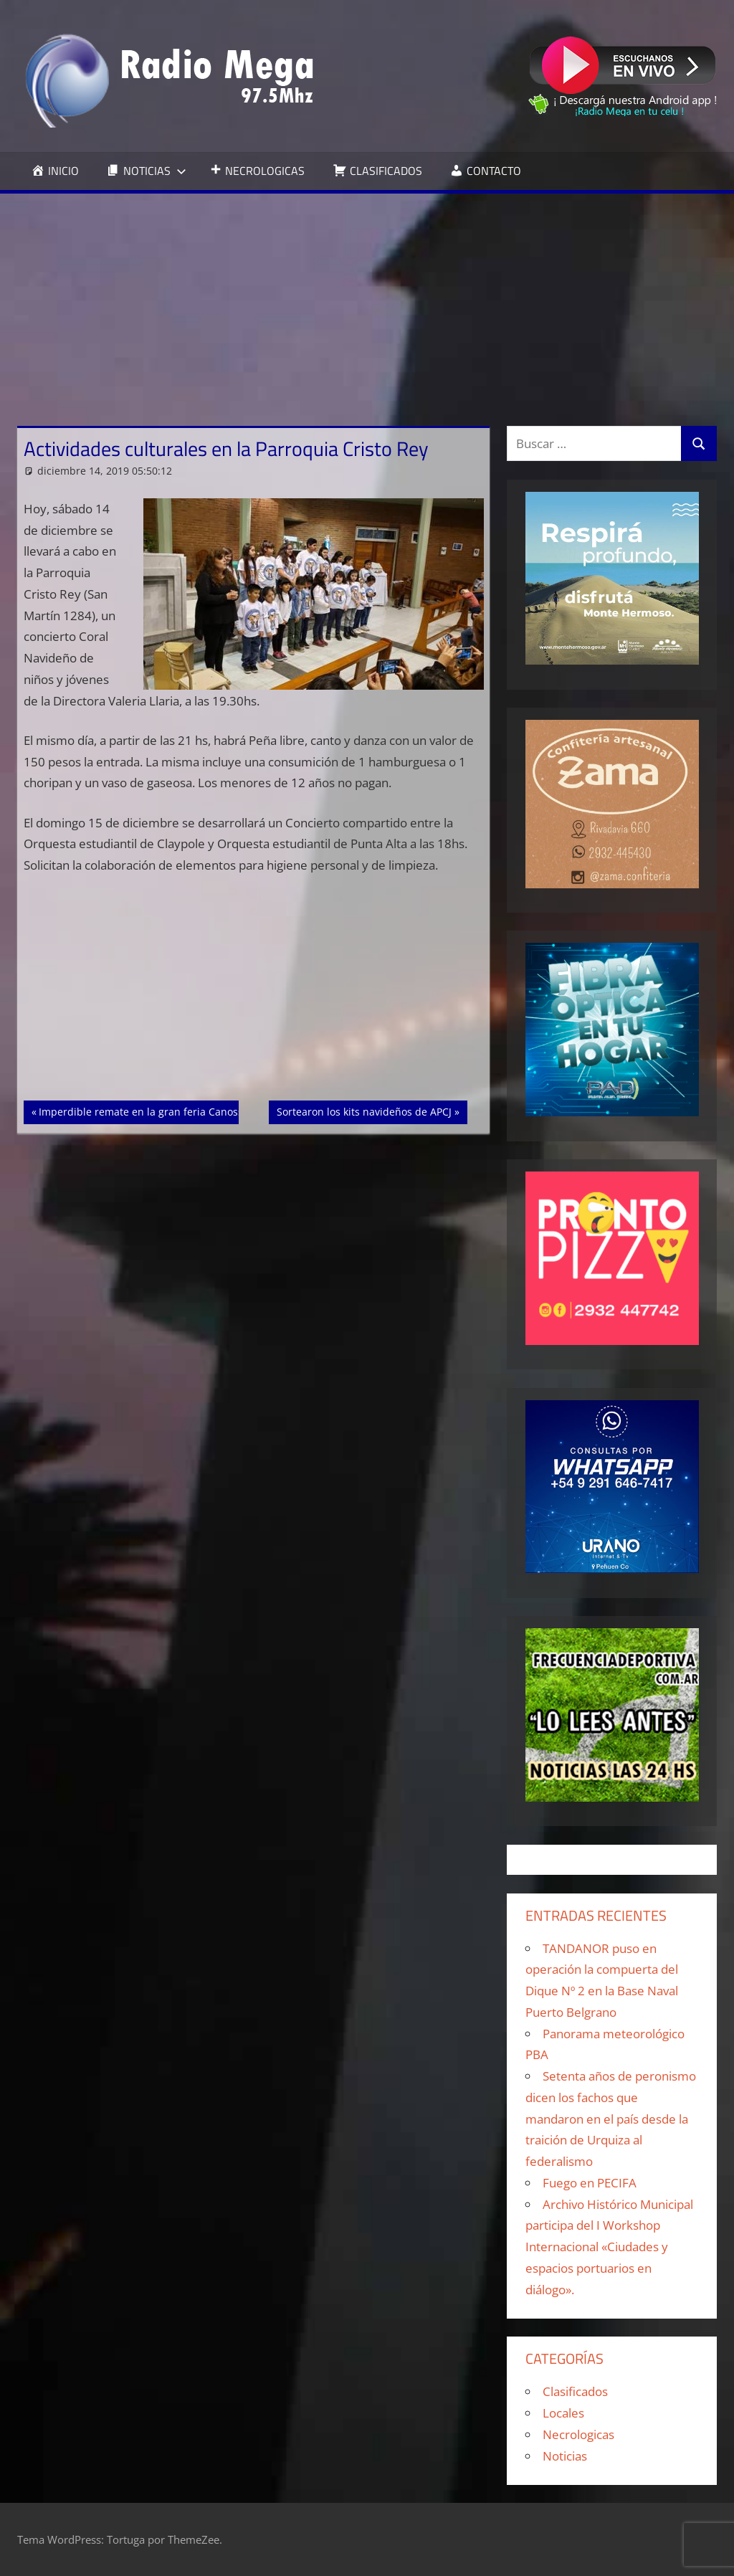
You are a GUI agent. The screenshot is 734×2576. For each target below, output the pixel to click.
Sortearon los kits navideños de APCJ (364, 1110)
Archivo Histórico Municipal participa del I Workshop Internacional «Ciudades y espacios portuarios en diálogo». (609, 2247)
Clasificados (575, 2391)
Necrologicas (578, 2434)
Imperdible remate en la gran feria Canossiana (151, 1110)
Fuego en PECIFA (590, 2183)
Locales (563, 2413)
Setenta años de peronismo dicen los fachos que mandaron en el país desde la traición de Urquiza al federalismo (610, 2118)
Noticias (565, 2456)
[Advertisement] (367, 301)
